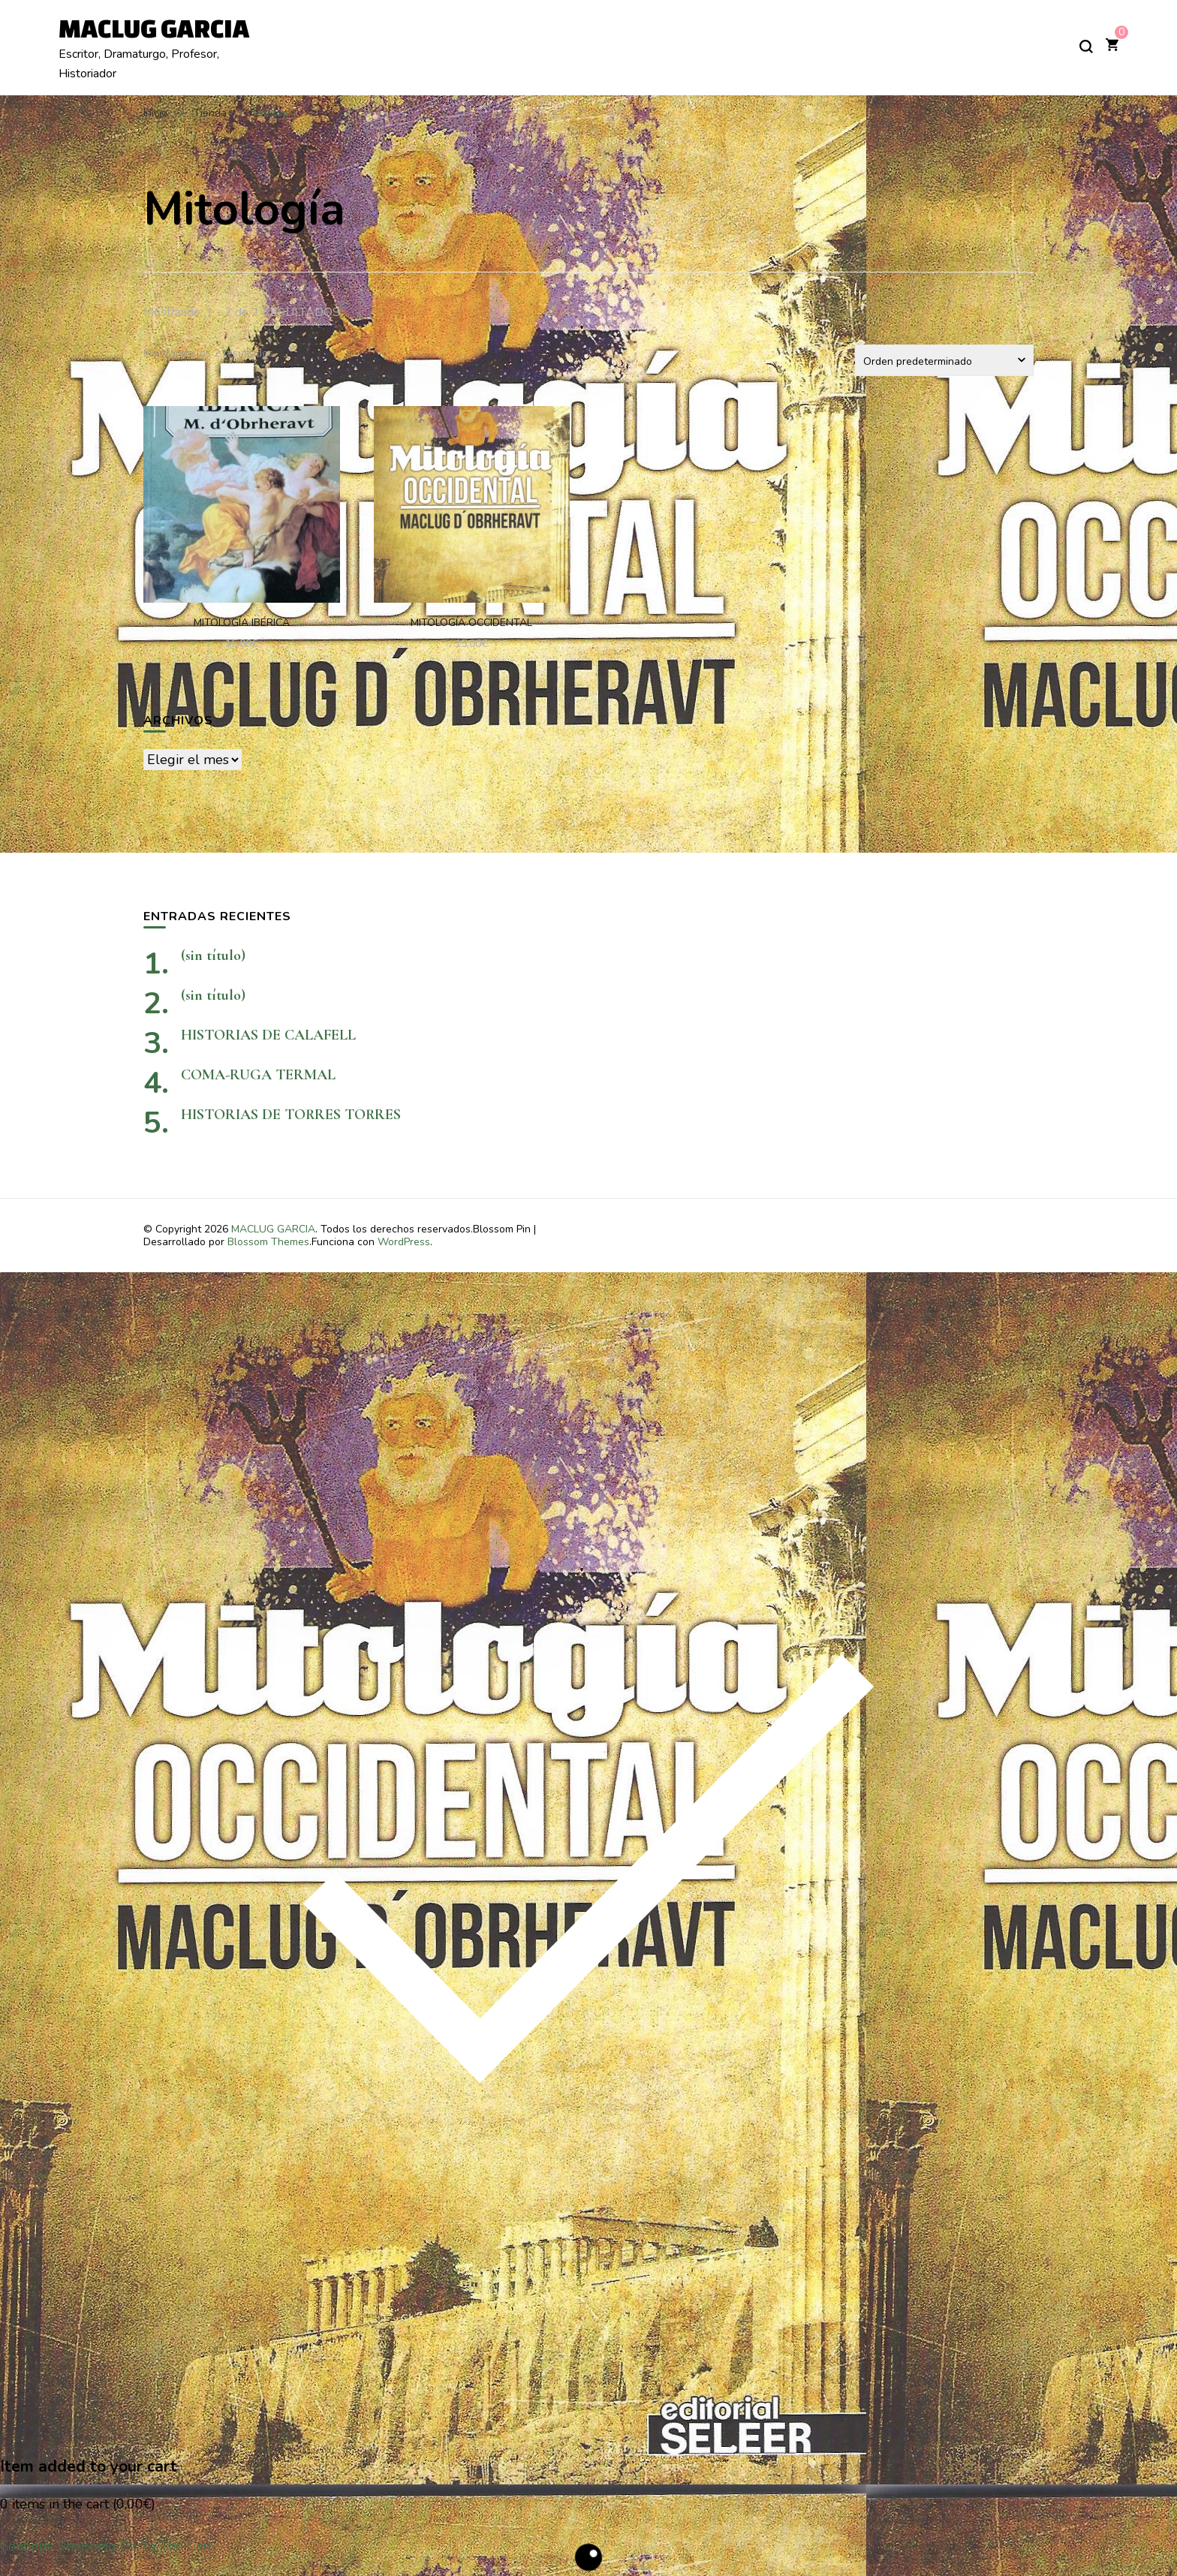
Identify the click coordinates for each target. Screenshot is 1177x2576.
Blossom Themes (268, 1242)
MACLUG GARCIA (154, 28)
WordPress (404, 1242)
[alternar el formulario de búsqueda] (1086, 46)
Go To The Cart (166, 2546)
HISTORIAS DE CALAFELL (268, 1035)
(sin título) (213, 955)
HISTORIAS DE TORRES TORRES (341, 1115)
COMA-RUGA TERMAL (258, 1075)
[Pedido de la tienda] (944, 360)
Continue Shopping (58, 2546)
